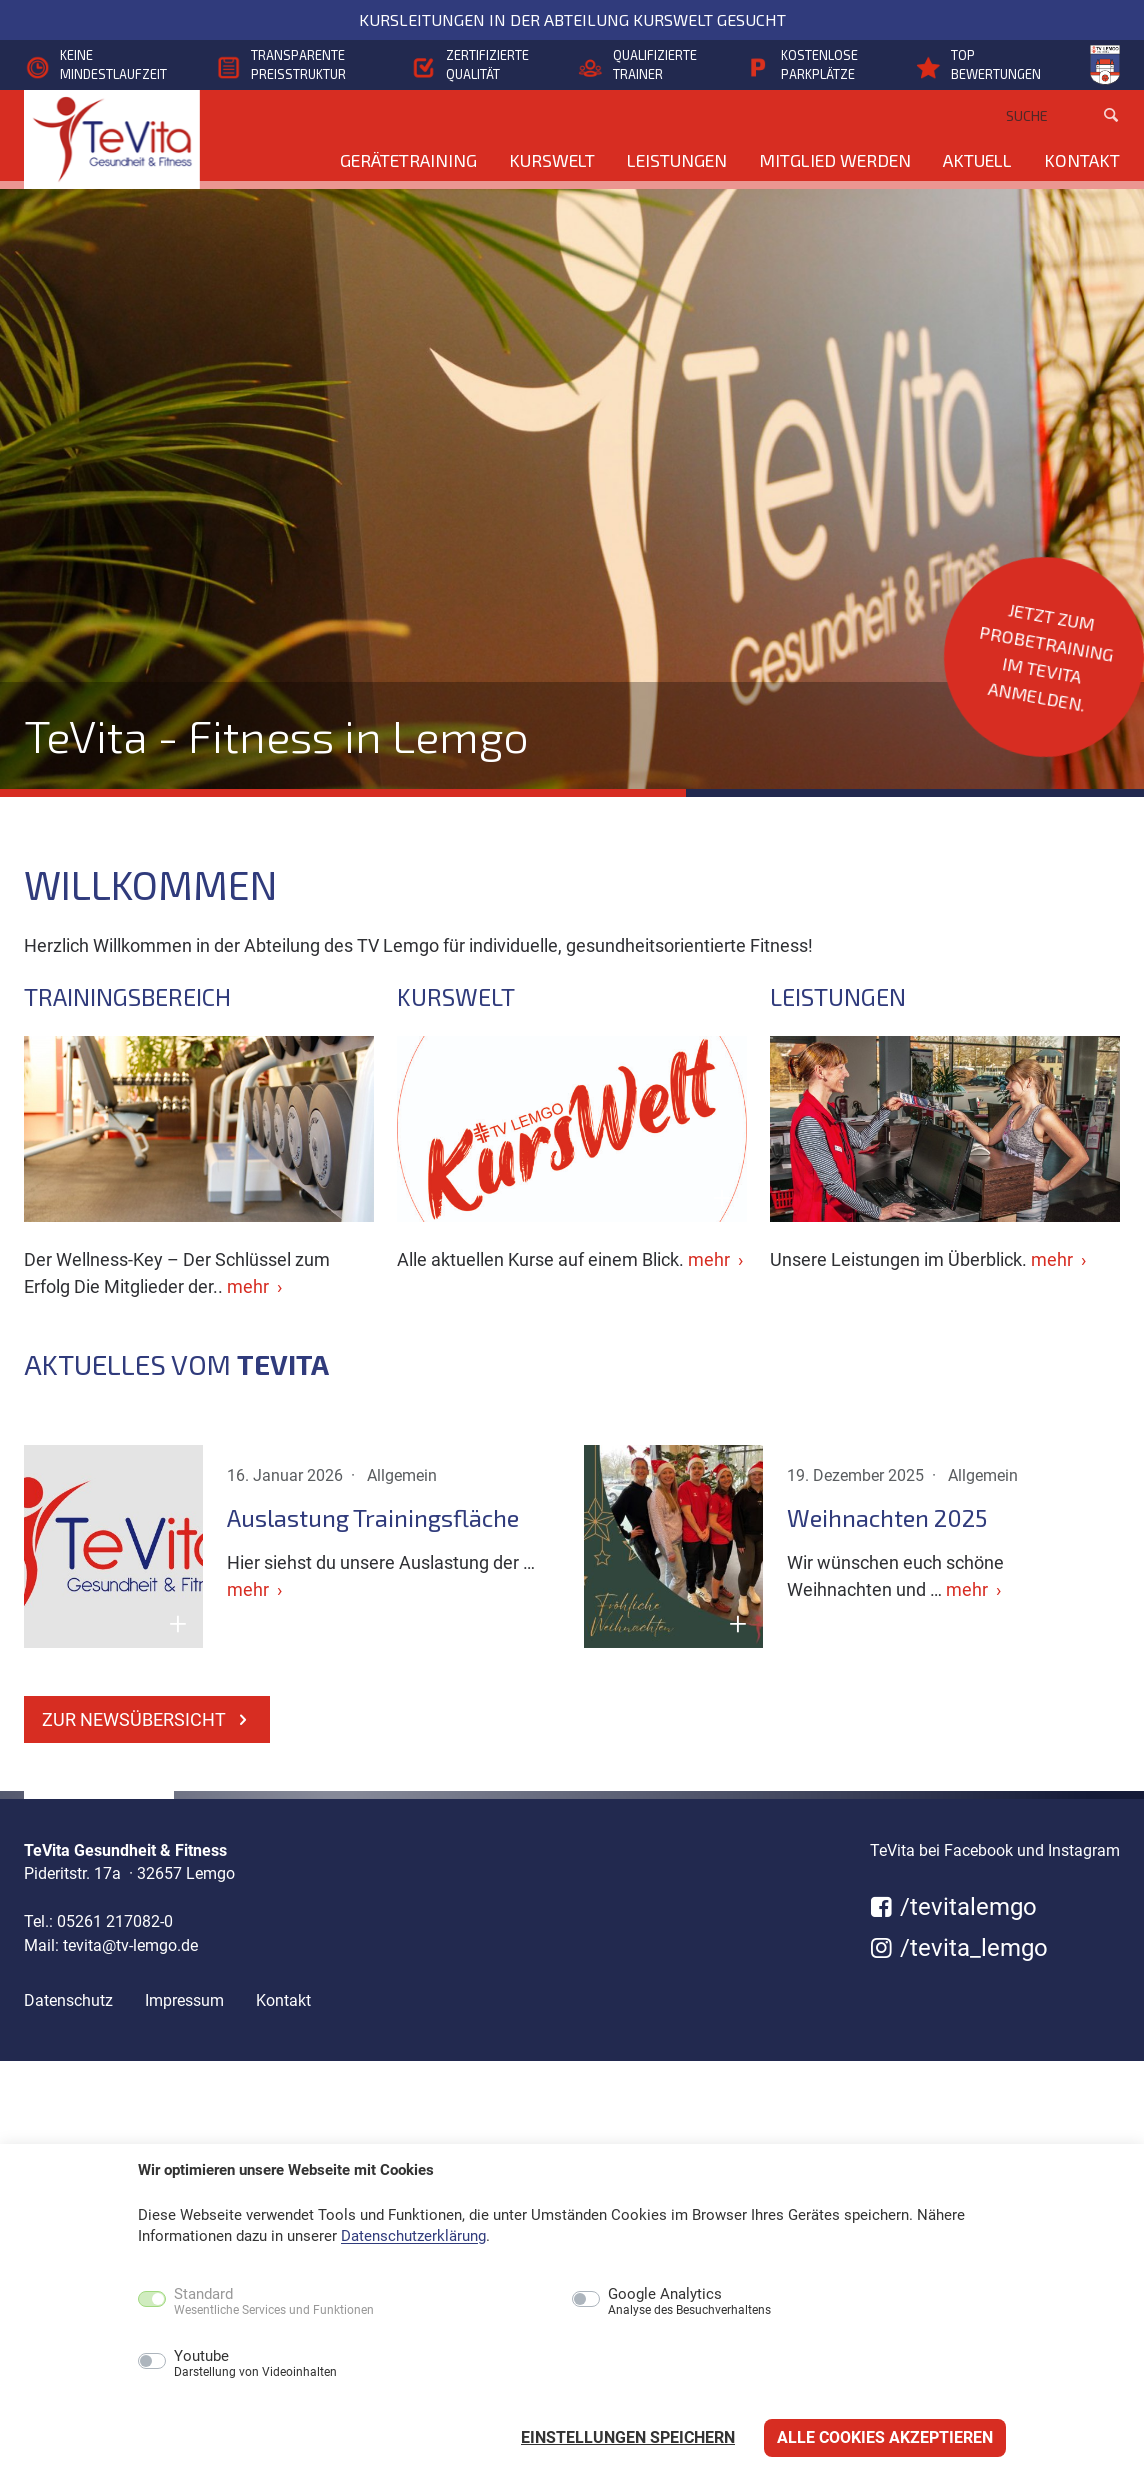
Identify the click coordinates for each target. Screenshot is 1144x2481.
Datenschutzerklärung (413, 2236)
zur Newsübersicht (147, 1719)
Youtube (255, 2364)
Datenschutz (68, 2000)
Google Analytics (689, 2302)
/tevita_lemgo (959, 1948)
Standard (274, 2302)
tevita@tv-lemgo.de (130, 1945)
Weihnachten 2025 (887, 1517)
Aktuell (977, 160)
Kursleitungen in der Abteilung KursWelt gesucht (572, 19)
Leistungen (677, 160)
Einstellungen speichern (628, 2437)
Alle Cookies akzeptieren (885, 2437)
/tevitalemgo (953, 1907)
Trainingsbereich (127, 996)
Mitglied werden (835, 160)
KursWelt (552, 160)
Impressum (184, 2000)
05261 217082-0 (115, 1921)
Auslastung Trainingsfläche (373, 1517)
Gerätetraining (408, 160)
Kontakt (1082, 160)
